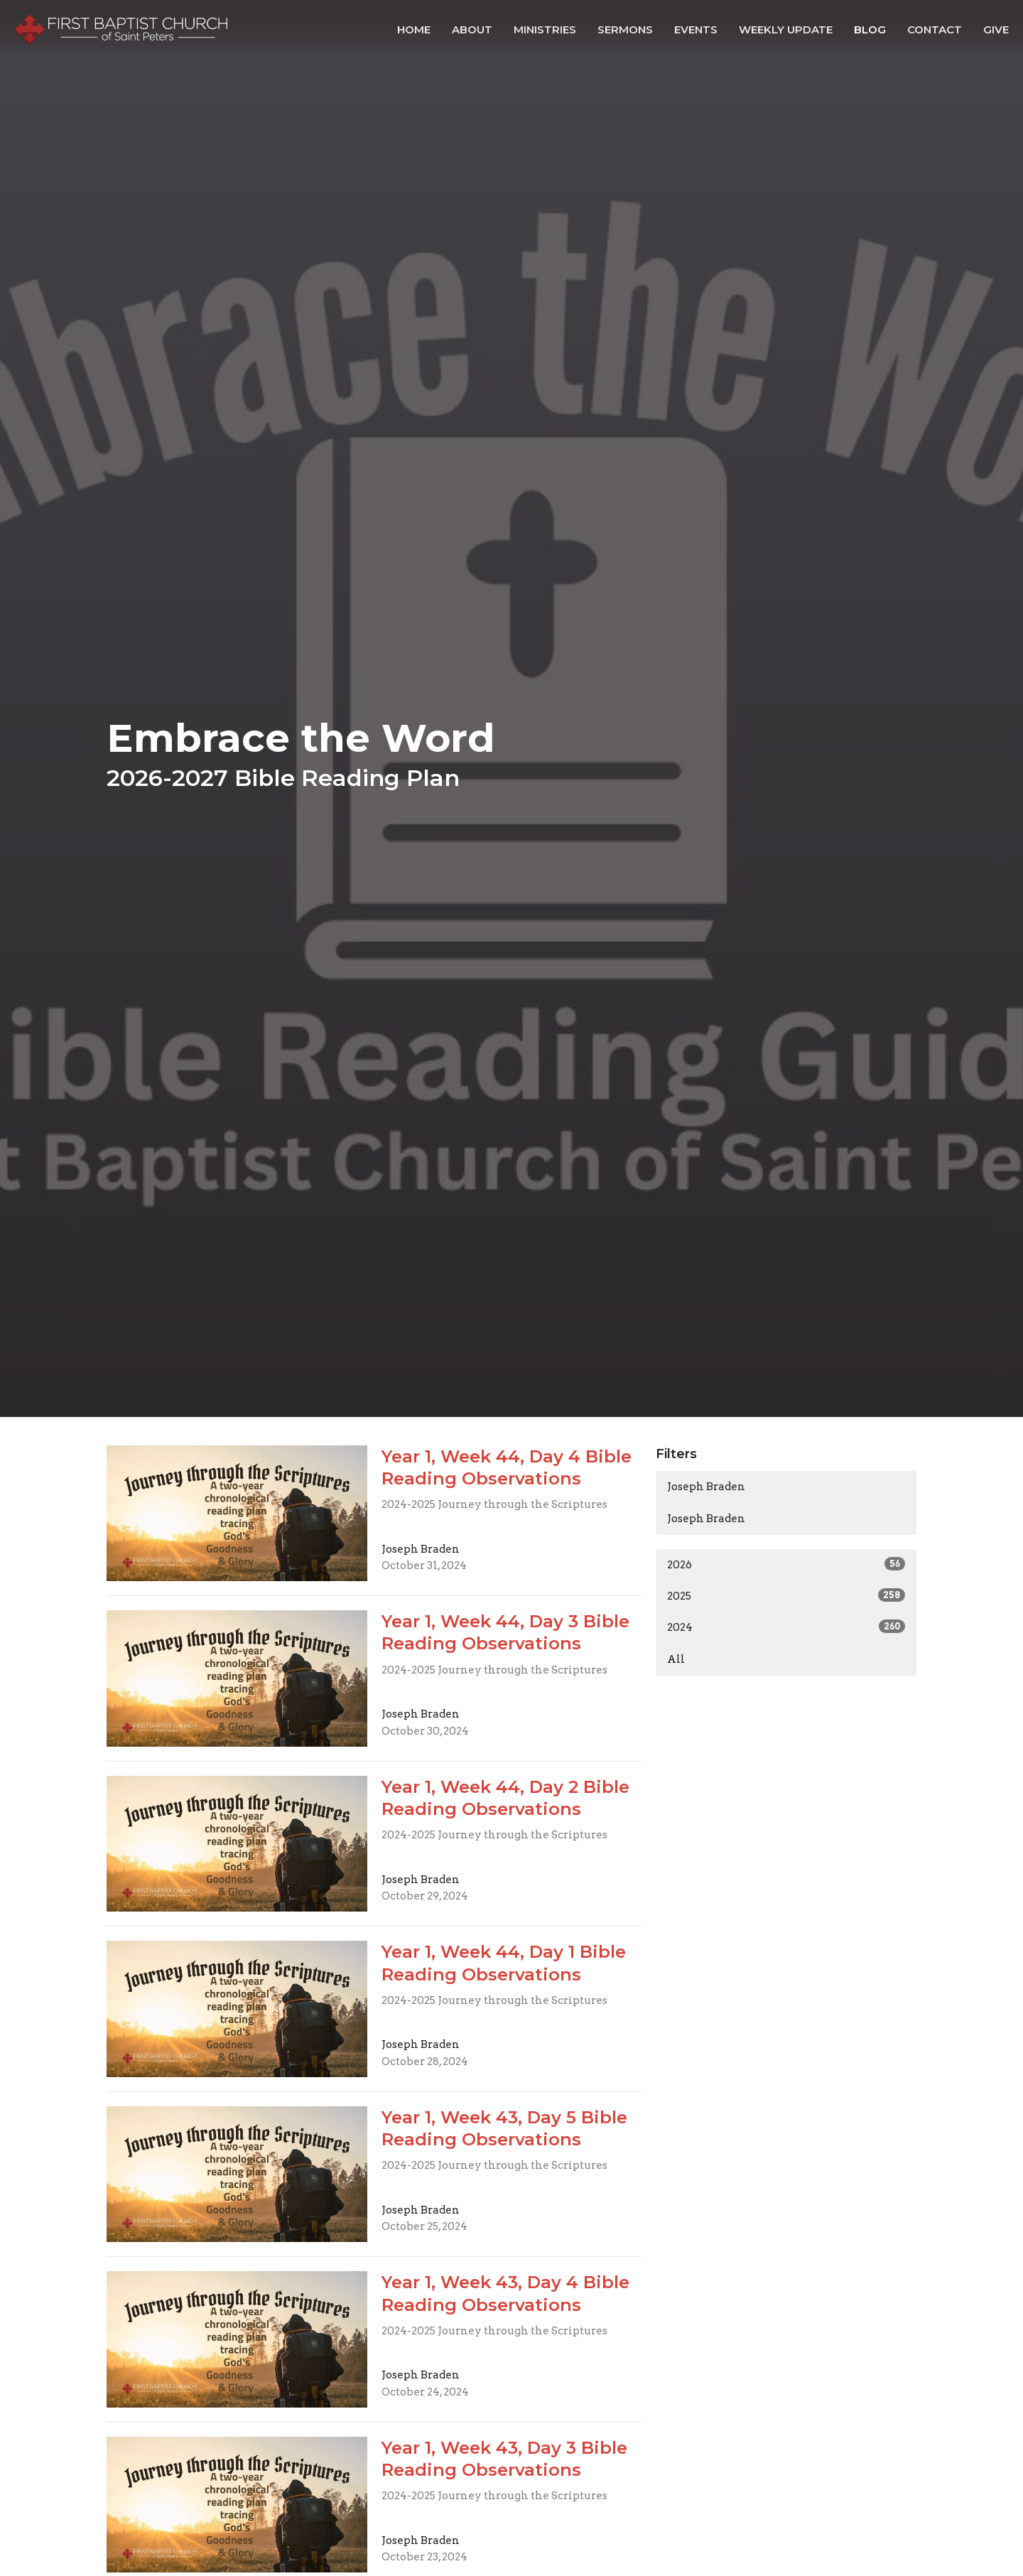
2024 (786, 1627)
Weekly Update (786, 29)
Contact (934, 29)
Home (414, 29)
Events (696, 29)
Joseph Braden (706, 1486)
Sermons (625, 29)
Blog (870, 29)
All (676, 1659)
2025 (786, 1595)
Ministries (545, 29)
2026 (786, 1564)
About (472, 29)
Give (996, 29)
